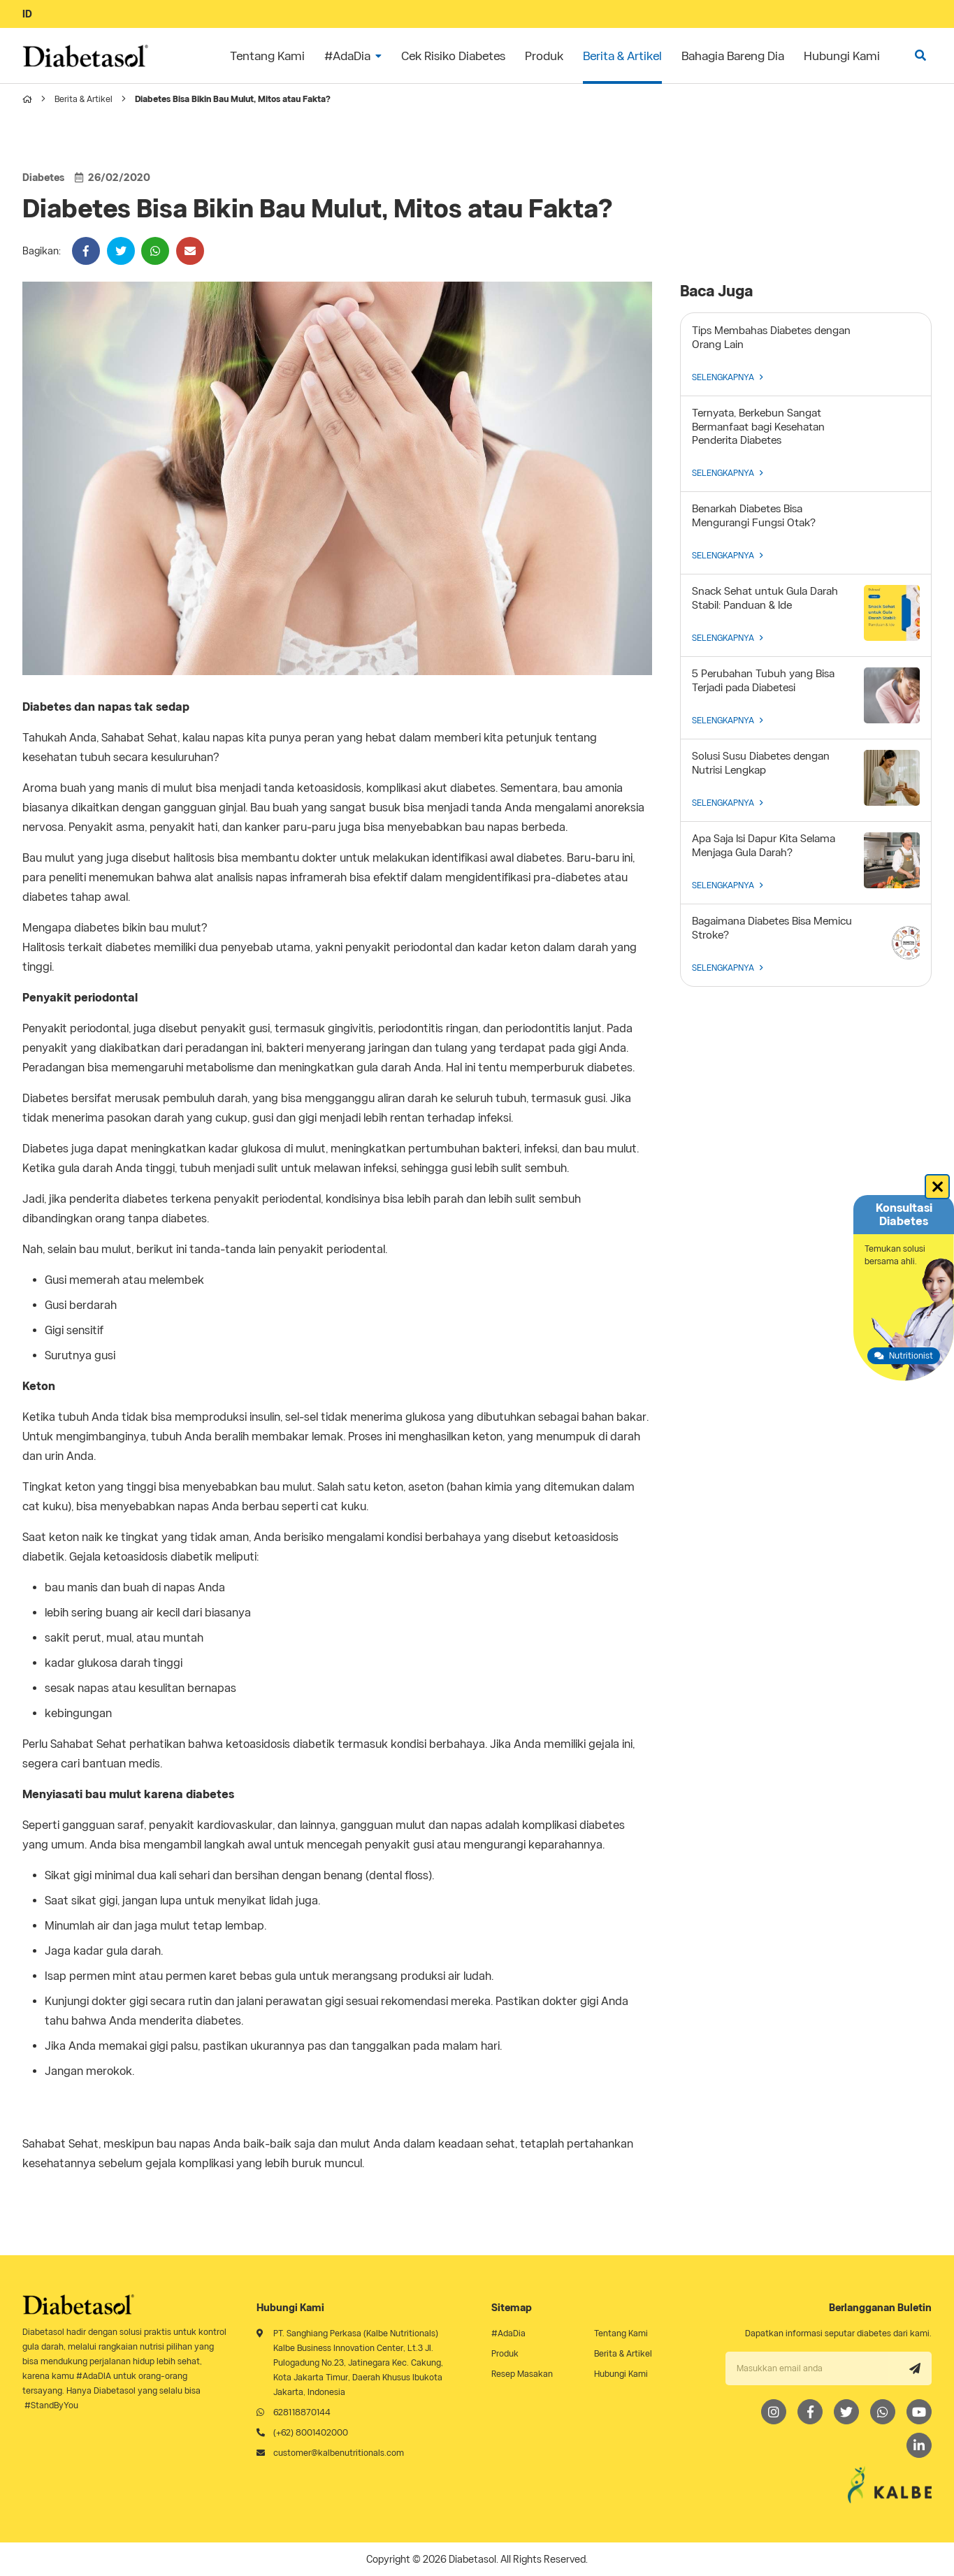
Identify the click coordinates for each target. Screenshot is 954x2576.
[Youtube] (919, 2411)
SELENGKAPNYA (727, 377)
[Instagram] (773, 2411)
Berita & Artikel (84, 99)
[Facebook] (810, 2411)
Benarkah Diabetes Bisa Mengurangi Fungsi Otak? (754, 515)
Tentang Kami (621, 2333)
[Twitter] (846, 2411)
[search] (920, 55)
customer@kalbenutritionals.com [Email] (338, 2452)
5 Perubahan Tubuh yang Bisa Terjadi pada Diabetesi (763, 680)
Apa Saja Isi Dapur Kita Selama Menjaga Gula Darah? (763, 845)
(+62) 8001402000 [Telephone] (310, 2432)
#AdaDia (508, 2333)
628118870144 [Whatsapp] (302, 2412)
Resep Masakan (522, 2373)
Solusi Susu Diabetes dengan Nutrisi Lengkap (761, 763)
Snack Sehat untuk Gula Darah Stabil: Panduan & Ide (765, 598)
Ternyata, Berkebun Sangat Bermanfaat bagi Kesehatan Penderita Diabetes (758, 427)
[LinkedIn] (919, 2445)
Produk (505, 2353)
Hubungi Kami (621, 2373)
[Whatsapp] (882, 2411)
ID (27, 14)
